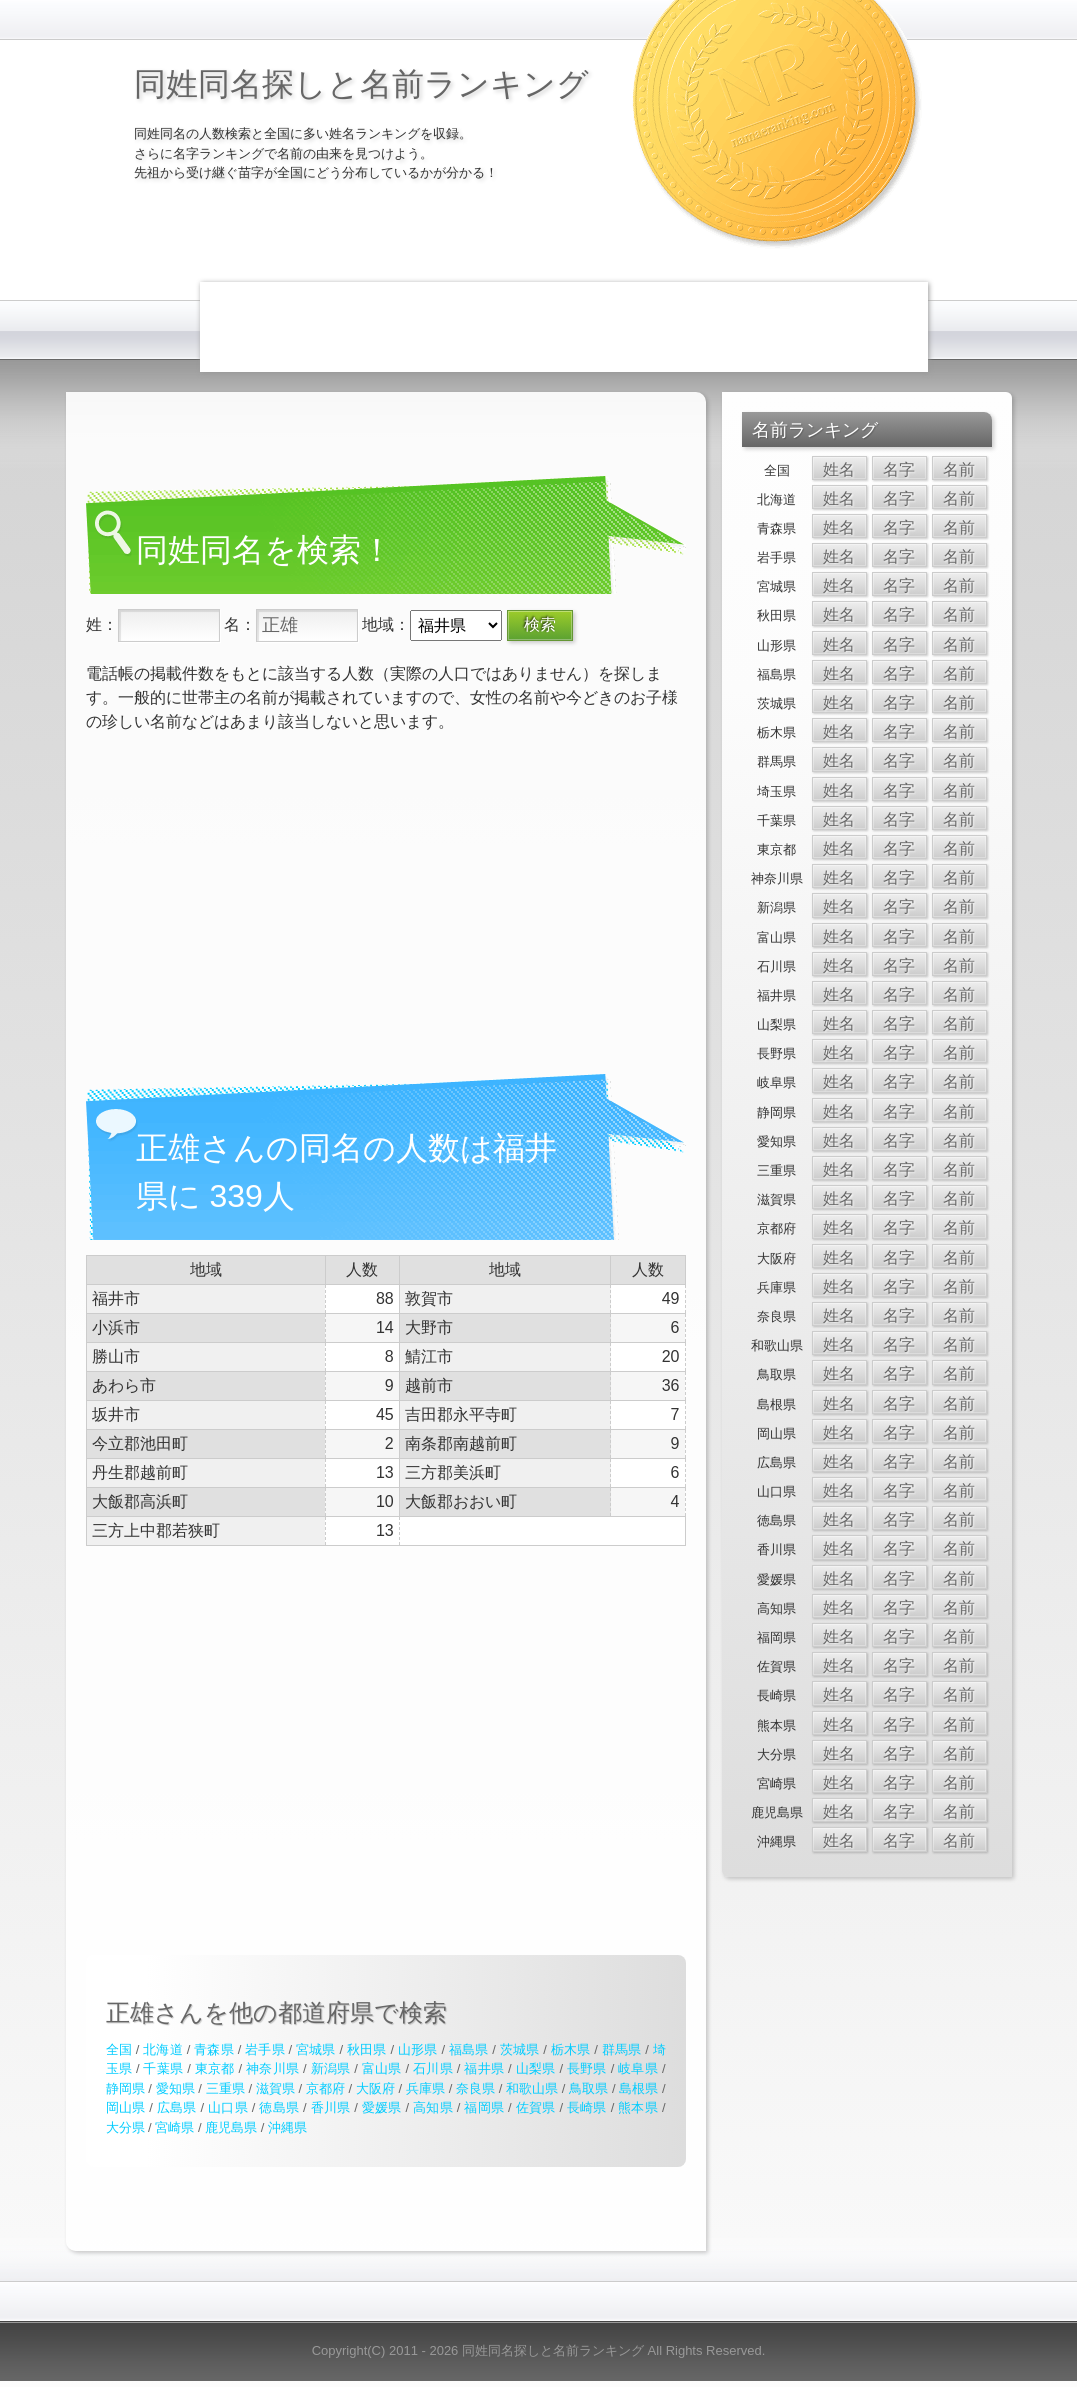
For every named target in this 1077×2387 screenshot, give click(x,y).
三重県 (225, 2088)
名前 (959, 469)
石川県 (433, 2068)
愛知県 (175, 2088)
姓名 (839, 469)
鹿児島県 (231, 2127)
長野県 (587, 2068)
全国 (119, 2049)
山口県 (228, 2107)
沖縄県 (287, 2127)
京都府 (325, 2088)
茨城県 (520, 2049)
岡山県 (126, 2107)
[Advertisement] (564, 327)
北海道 (163, 2049)
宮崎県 (174, 2127)
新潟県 (331, 2068)
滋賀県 (275, 2088)
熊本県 (638, 2107)
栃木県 (571, 2049)
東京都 (215, 2068)
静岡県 (125, 2088)
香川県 (331, 2107)
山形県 (418, 2049)
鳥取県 (588, 2088)
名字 (899, 469)
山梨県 (536, 2068)
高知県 (433, 2107)
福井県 (484, 2068)
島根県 (638, 2088)
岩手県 (265, 2049)
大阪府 (375, 2088)
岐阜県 (638, 2068)
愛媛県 (382, 2107)
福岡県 (484, 2107)
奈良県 (475, 2088)
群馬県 (622, 2049)
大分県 (125, 2127)
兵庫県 (425, 2088)
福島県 (469, 2049)
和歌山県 (532, 2088)
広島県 (177, 2107)
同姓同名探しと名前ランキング (361, 84)
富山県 (382, 2068)
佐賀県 (536, 2107)
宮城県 (316, 2049)
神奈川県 (272, 2068)
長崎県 (587, 2107)
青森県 (214, 2049)
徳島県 (279, 2107)
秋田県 (367, 2049)
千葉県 (163, 2068)
